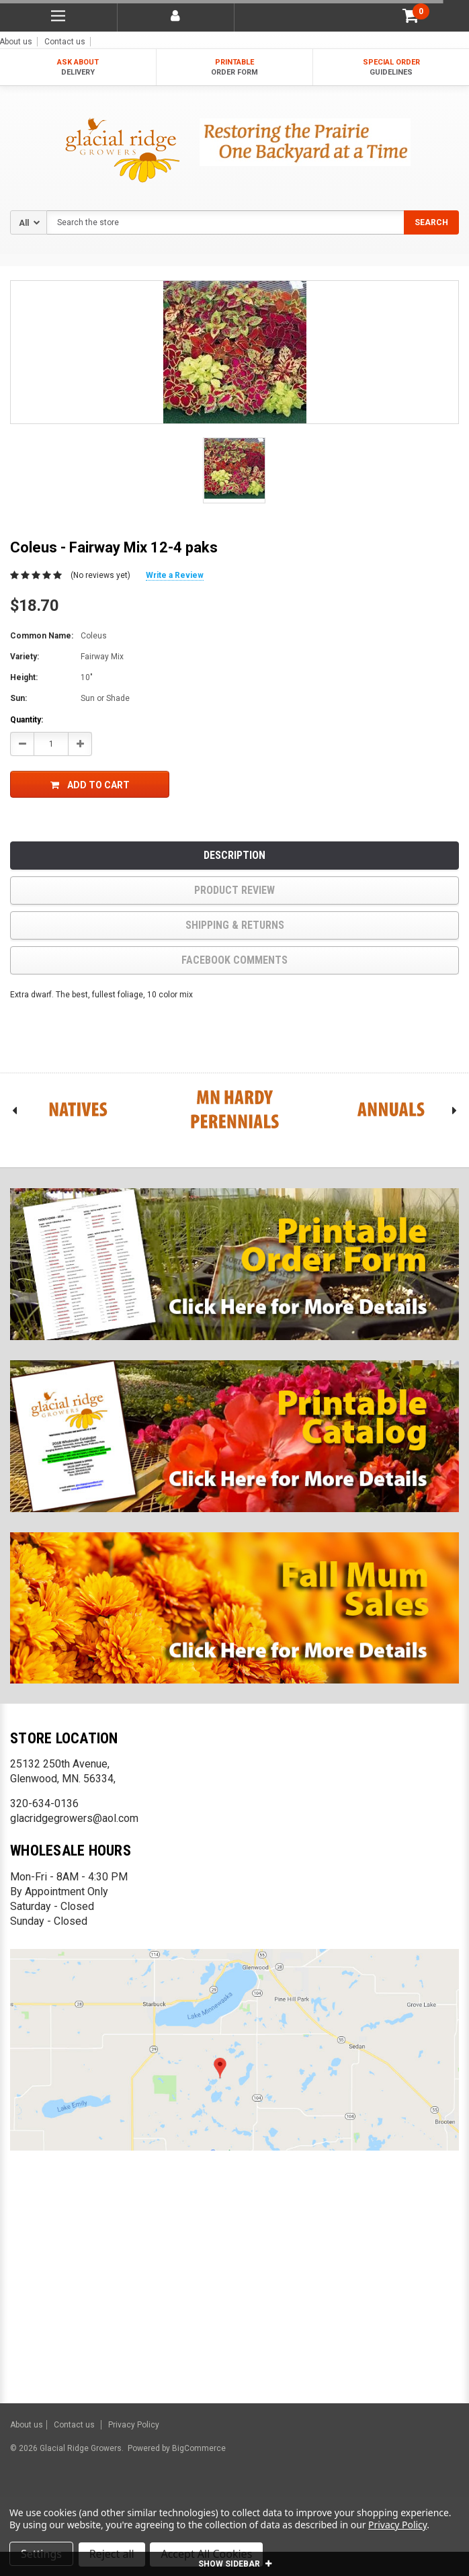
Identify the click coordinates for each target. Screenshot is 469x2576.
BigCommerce (198, 2448)
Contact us (64, 41)
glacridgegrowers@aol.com (74, 1818)
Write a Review (175, 575)
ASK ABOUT (78, 67)
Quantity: (26, 719)
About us (26, 2424)
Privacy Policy (133, 2424)
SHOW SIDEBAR (234, 2564)
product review (234, 890)
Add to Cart (90, 785)
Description (234, 855)
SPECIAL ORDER (391, 67)
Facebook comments (234, 960)
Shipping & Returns (234, 925)
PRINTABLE (234, 67)
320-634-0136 (44, 1803)
